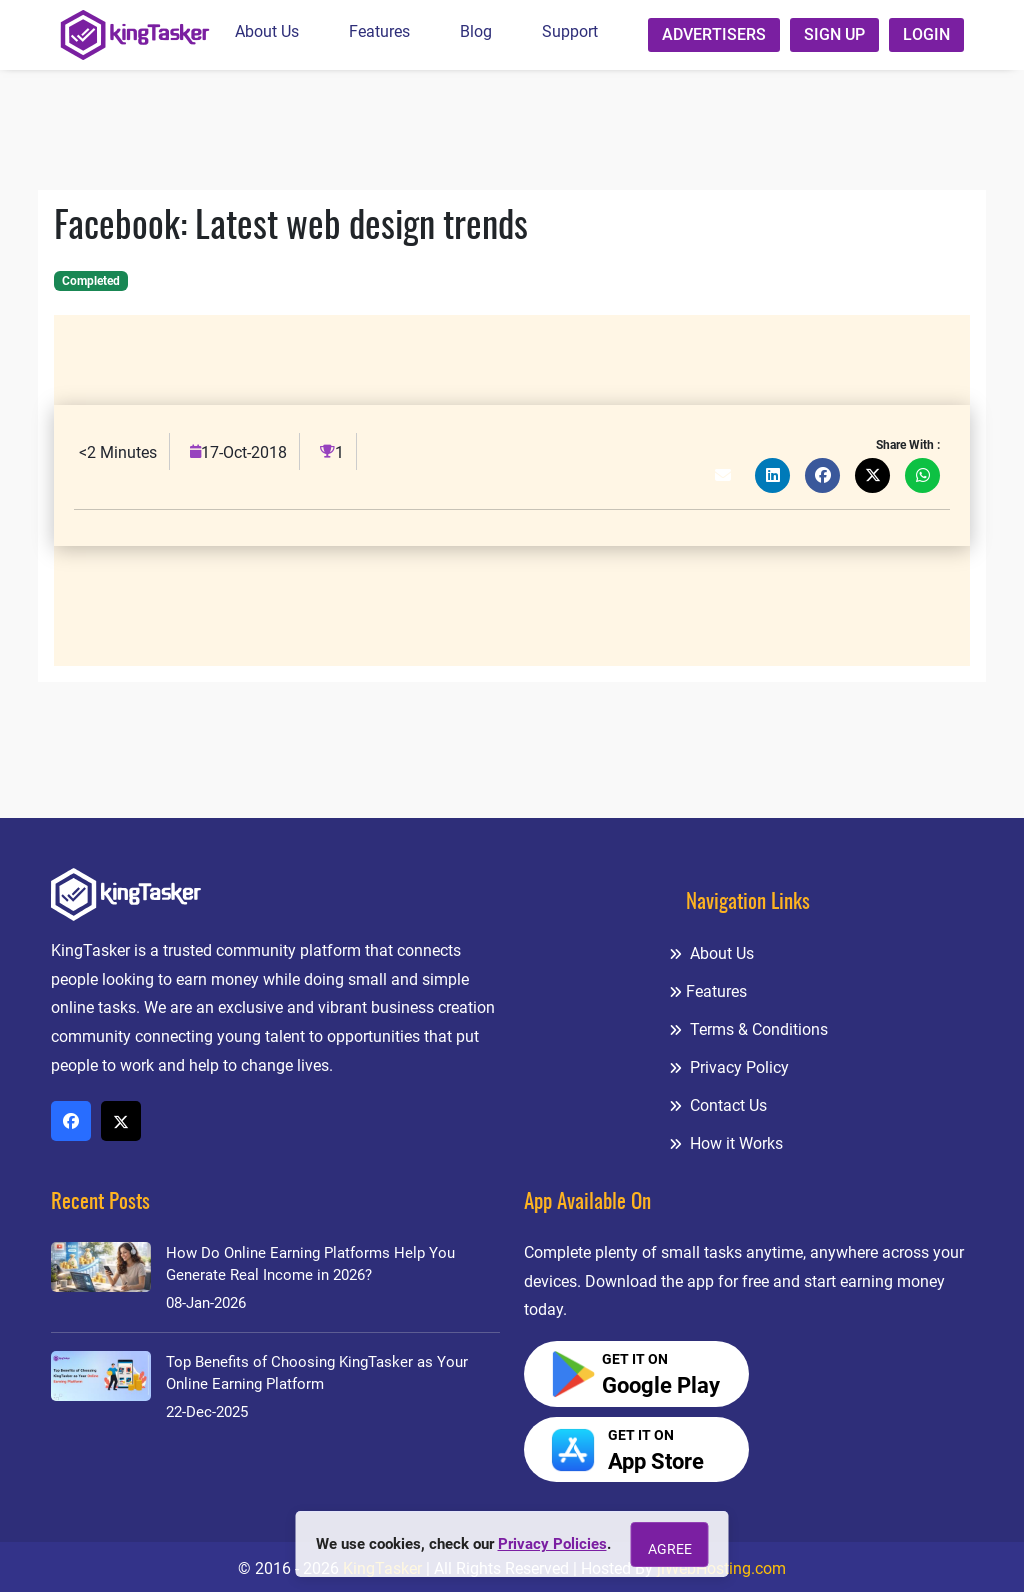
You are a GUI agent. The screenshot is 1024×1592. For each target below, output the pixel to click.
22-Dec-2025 (207, 1412)
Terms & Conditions (748, 1029)
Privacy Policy (729, 1067)
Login (926, 34)
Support (570, 31)
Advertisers (714, 34)
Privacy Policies (552, 1544)
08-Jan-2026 (206, 1303)
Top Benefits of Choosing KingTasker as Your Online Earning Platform (317, 1373)
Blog (476, 31)
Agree (670, 1549)
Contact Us (718, 1105)
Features (379, 31)
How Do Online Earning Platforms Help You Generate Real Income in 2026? (310, 1264)
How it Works (726, 1143)
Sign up (834, 34)
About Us (267, 31)
